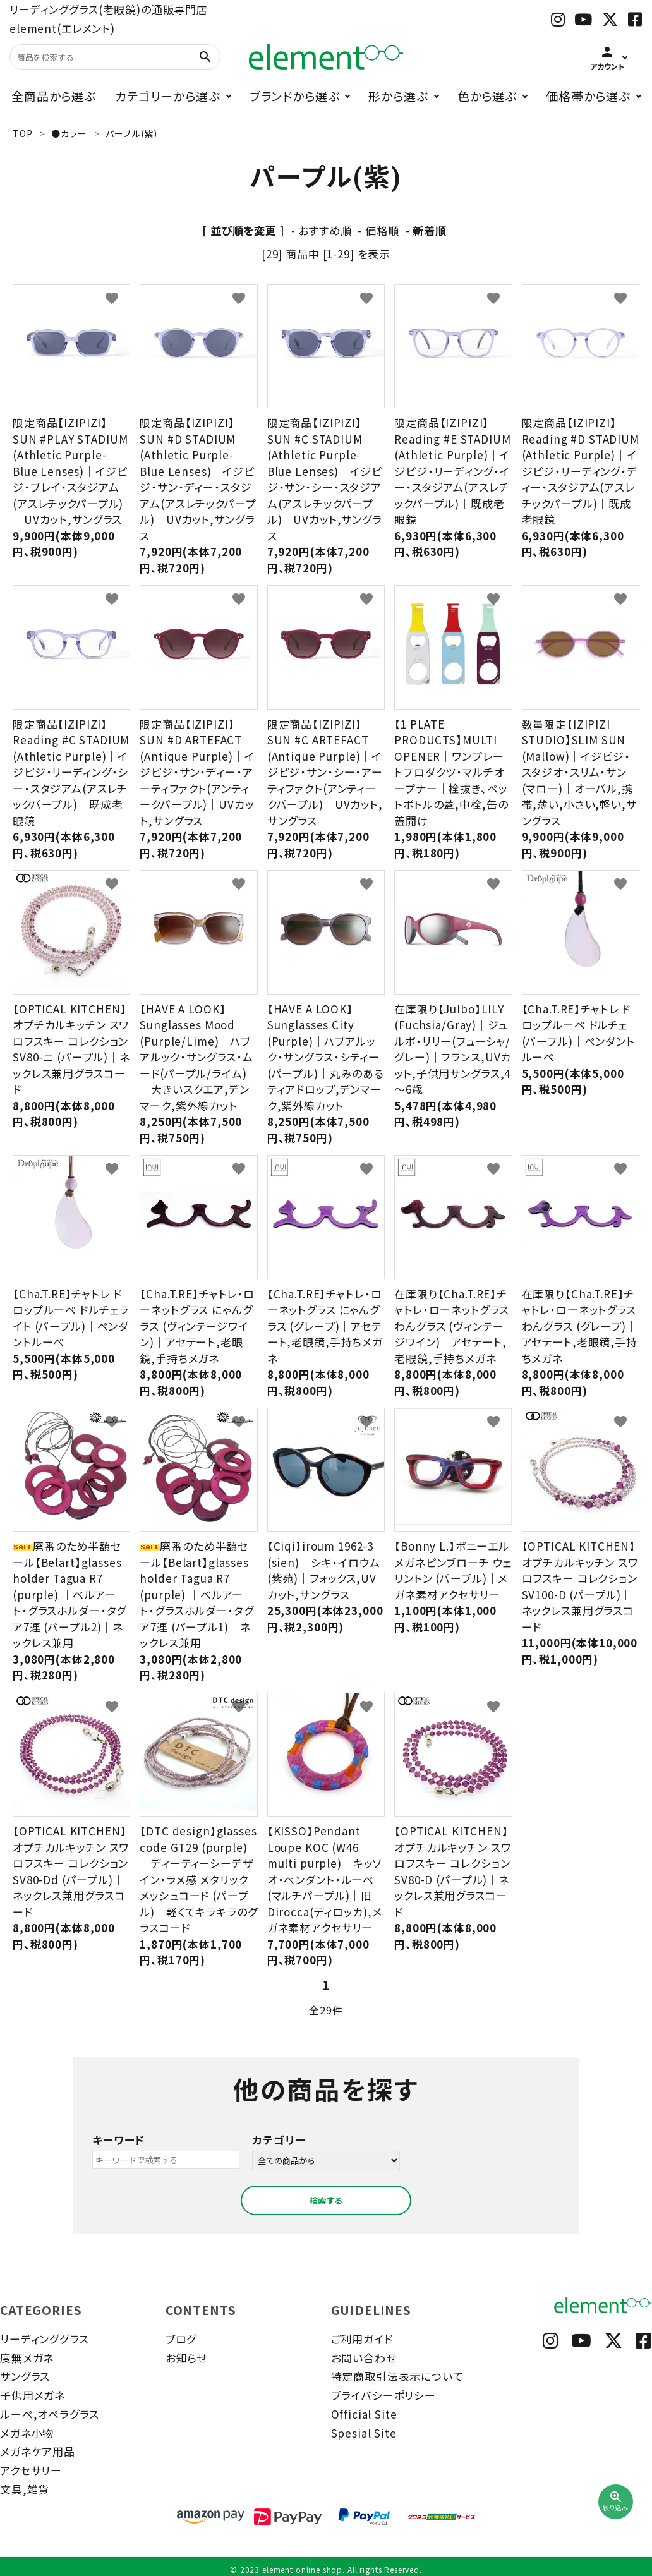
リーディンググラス (44, 2339)
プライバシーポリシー (384, 2395)
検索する (326, 2200)
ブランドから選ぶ (295, 95)
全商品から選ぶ (53, 95)
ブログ (181, 2339)
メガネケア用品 (37, 2451)
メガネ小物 (27, 2433)
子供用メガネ (32, 2395)
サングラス (25, 2376)
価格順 (382, 230)
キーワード (118, 2140)
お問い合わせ (364, 2358)
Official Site (364, 2414)
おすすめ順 (324, 230)
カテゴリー (278, 2140)
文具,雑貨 (24, 2489)
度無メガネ (27, 2358)
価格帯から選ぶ (588, 95)
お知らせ (186, 2358)
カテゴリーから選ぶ (167, 95)
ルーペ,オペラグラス (49, 2414)
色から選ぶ (487, 95)
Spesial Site (364, 2433)
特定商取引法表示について (397, 2376)
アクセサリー (31, 2470)
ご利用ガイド (362, 2339)
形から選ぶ (398, 95)
